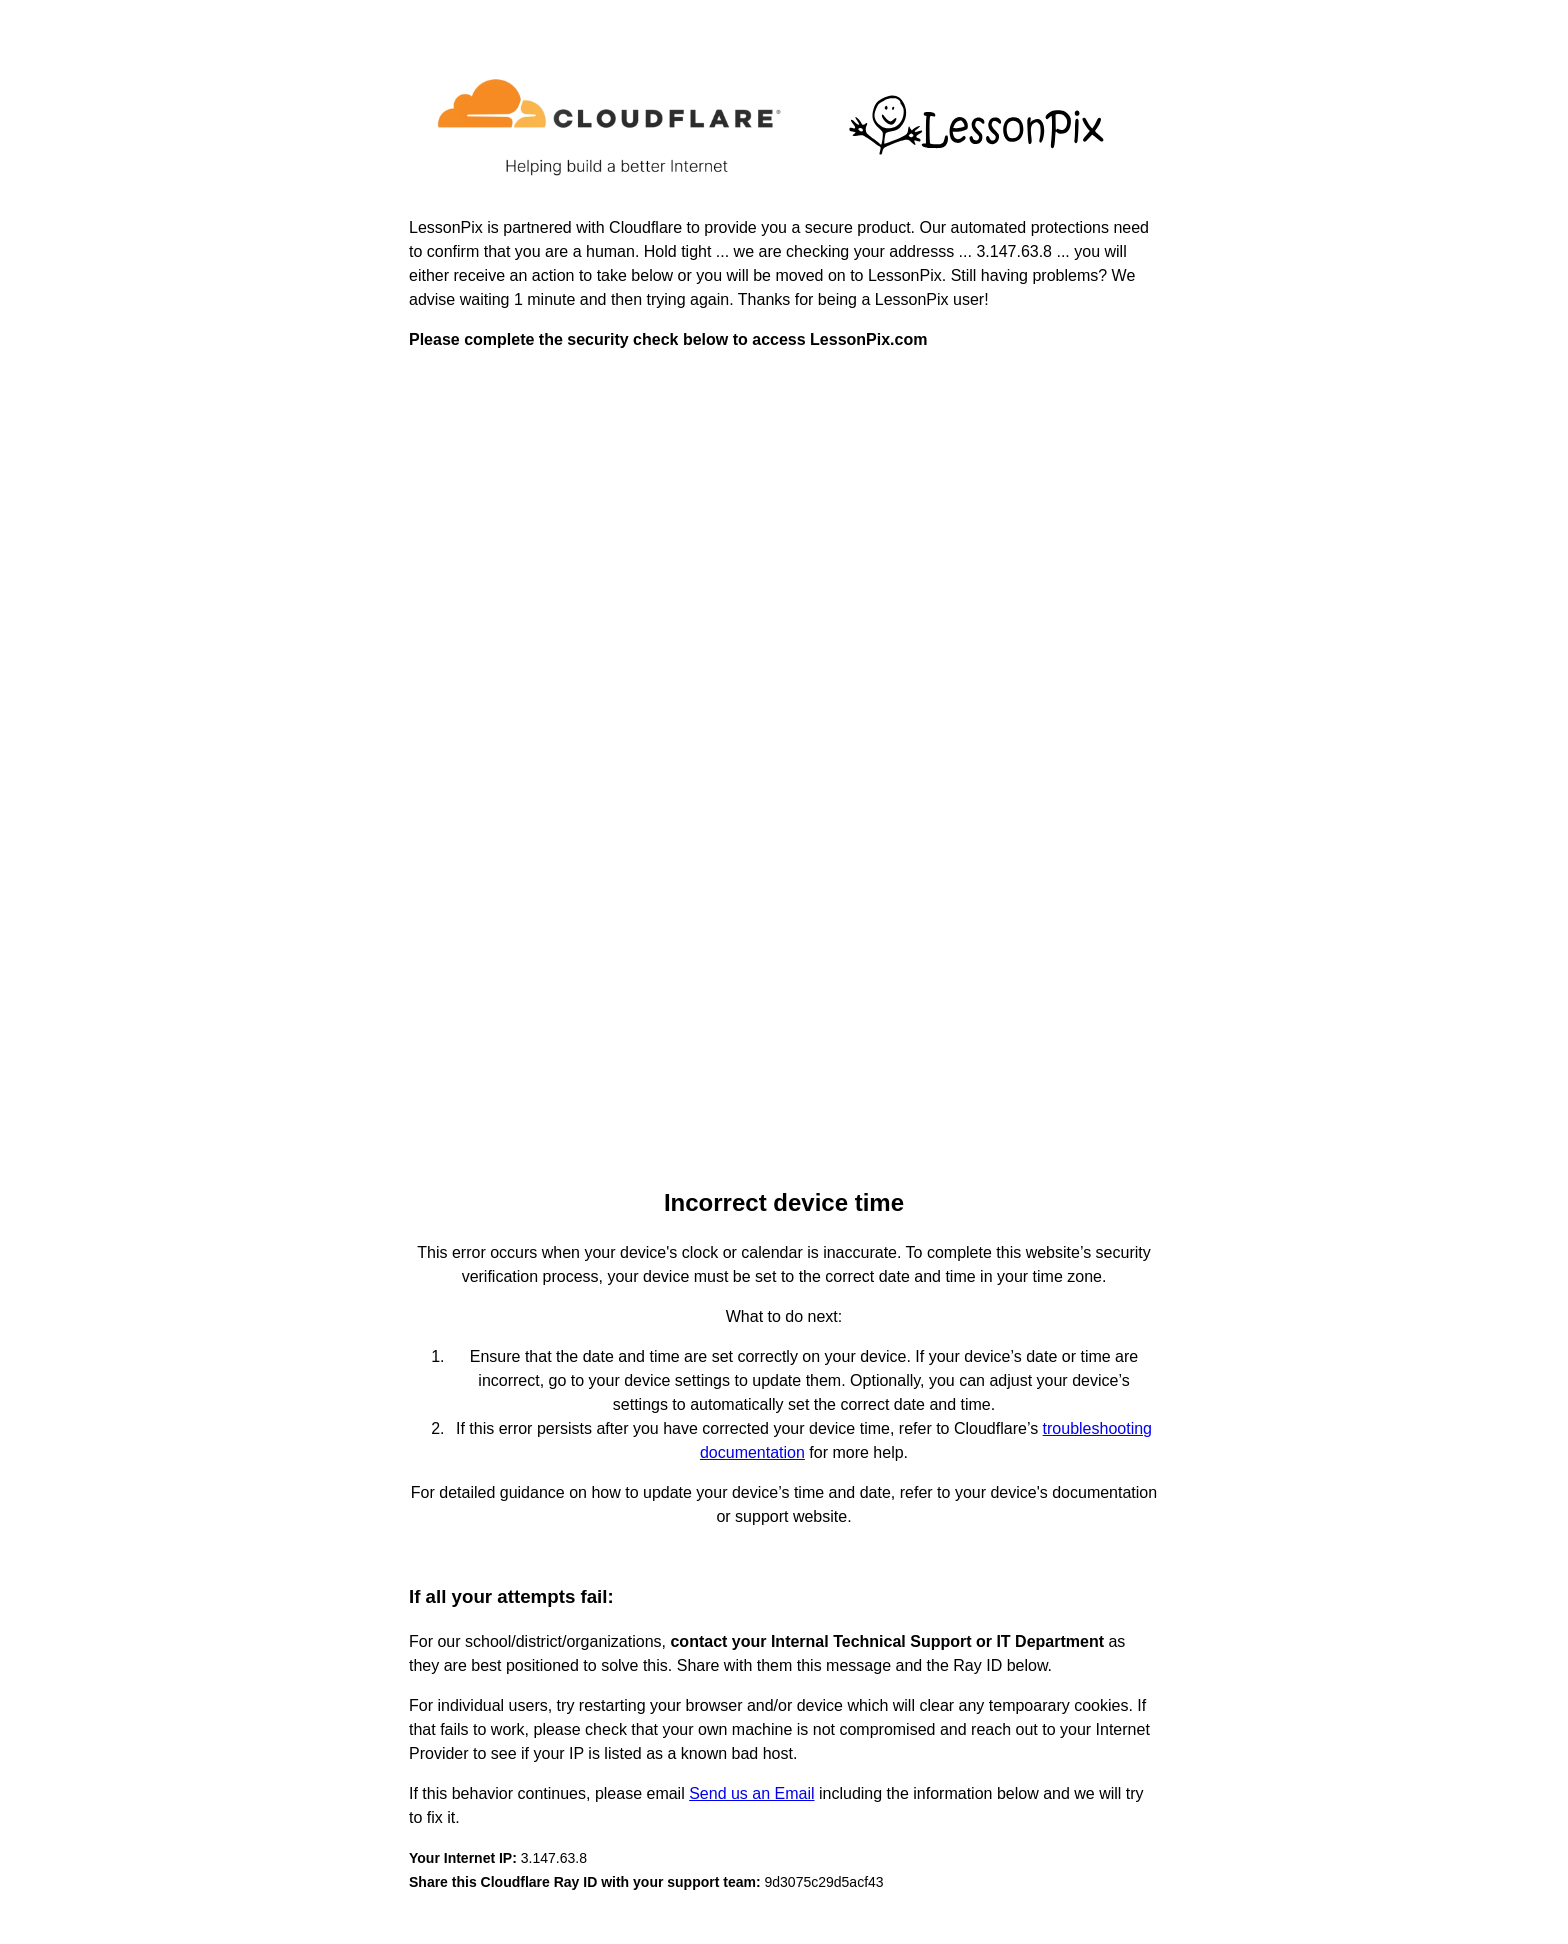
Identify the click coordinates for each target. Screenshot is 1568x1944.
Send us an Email (751, 1793)
